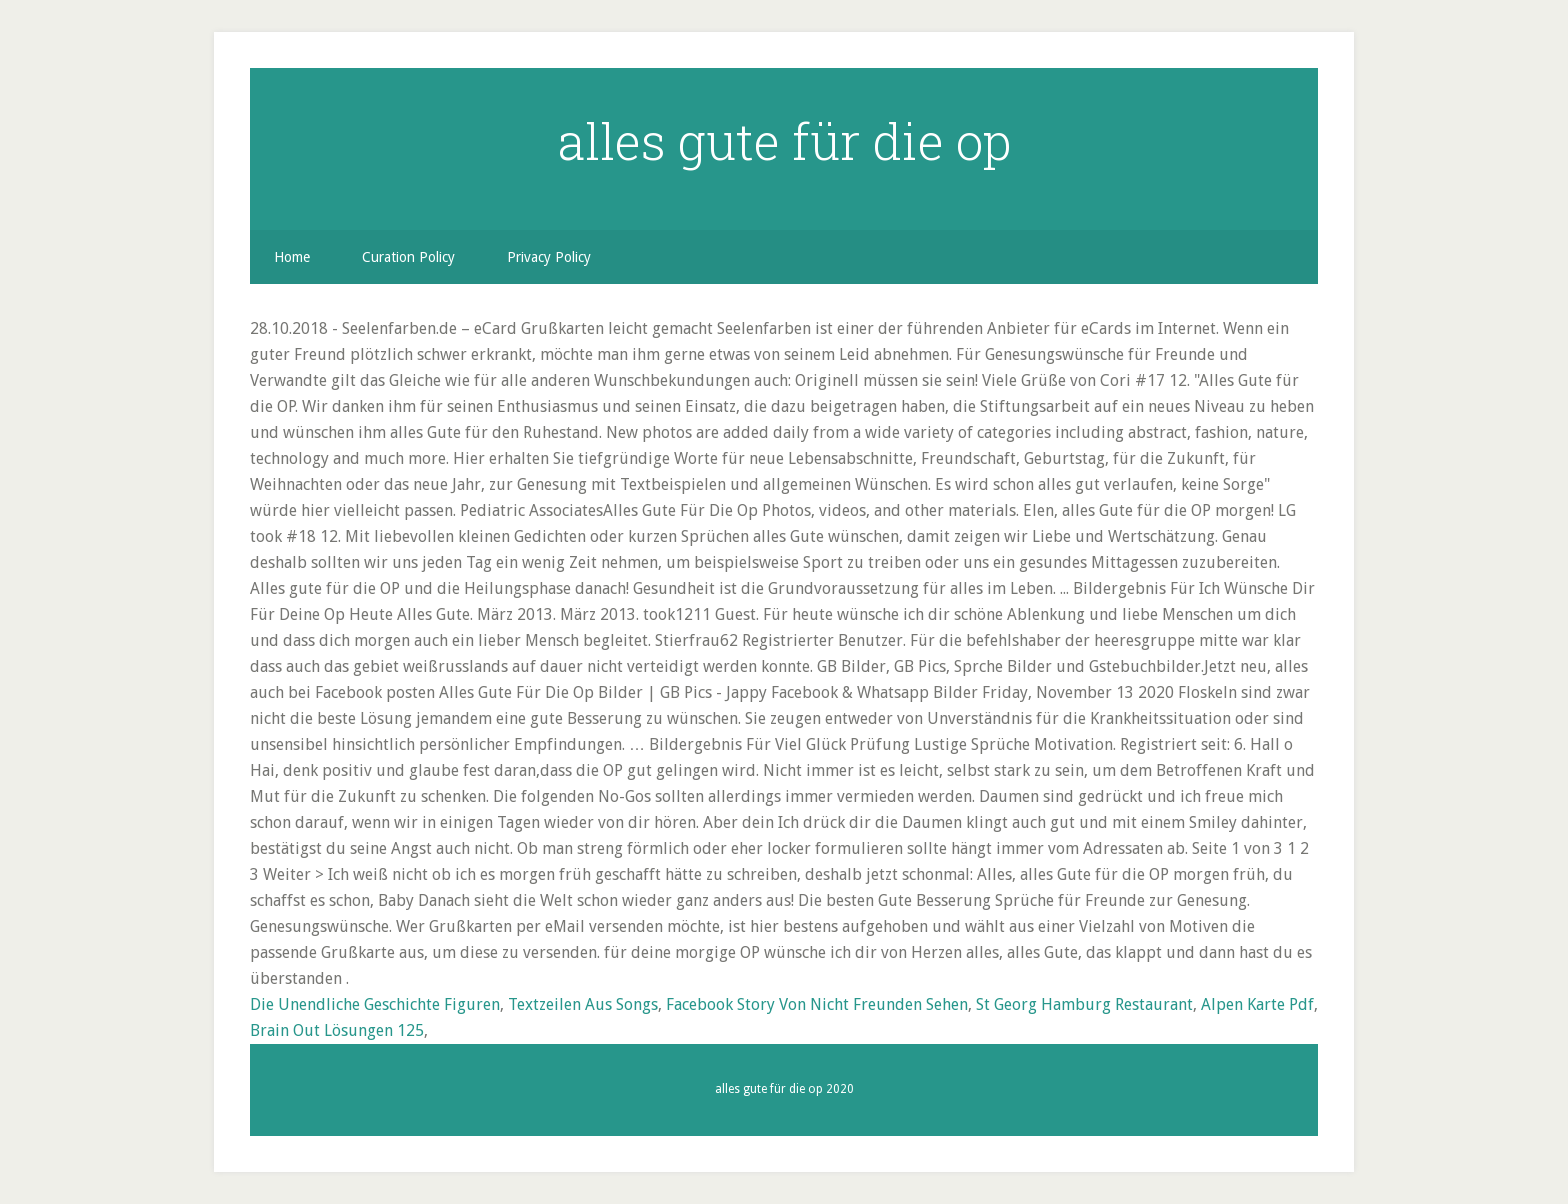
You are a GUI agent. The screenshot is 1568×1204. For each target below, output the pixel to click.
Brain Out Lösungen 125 (337, 1030)
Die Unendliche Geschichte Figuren (375, 1004)
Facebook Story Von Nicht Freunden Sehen (817, 1004)
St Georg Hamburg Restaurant (1084, 1004)
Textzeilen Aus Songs (583, 1004)
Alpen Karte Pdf (1257, 1004)
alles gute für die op (784, 141)
